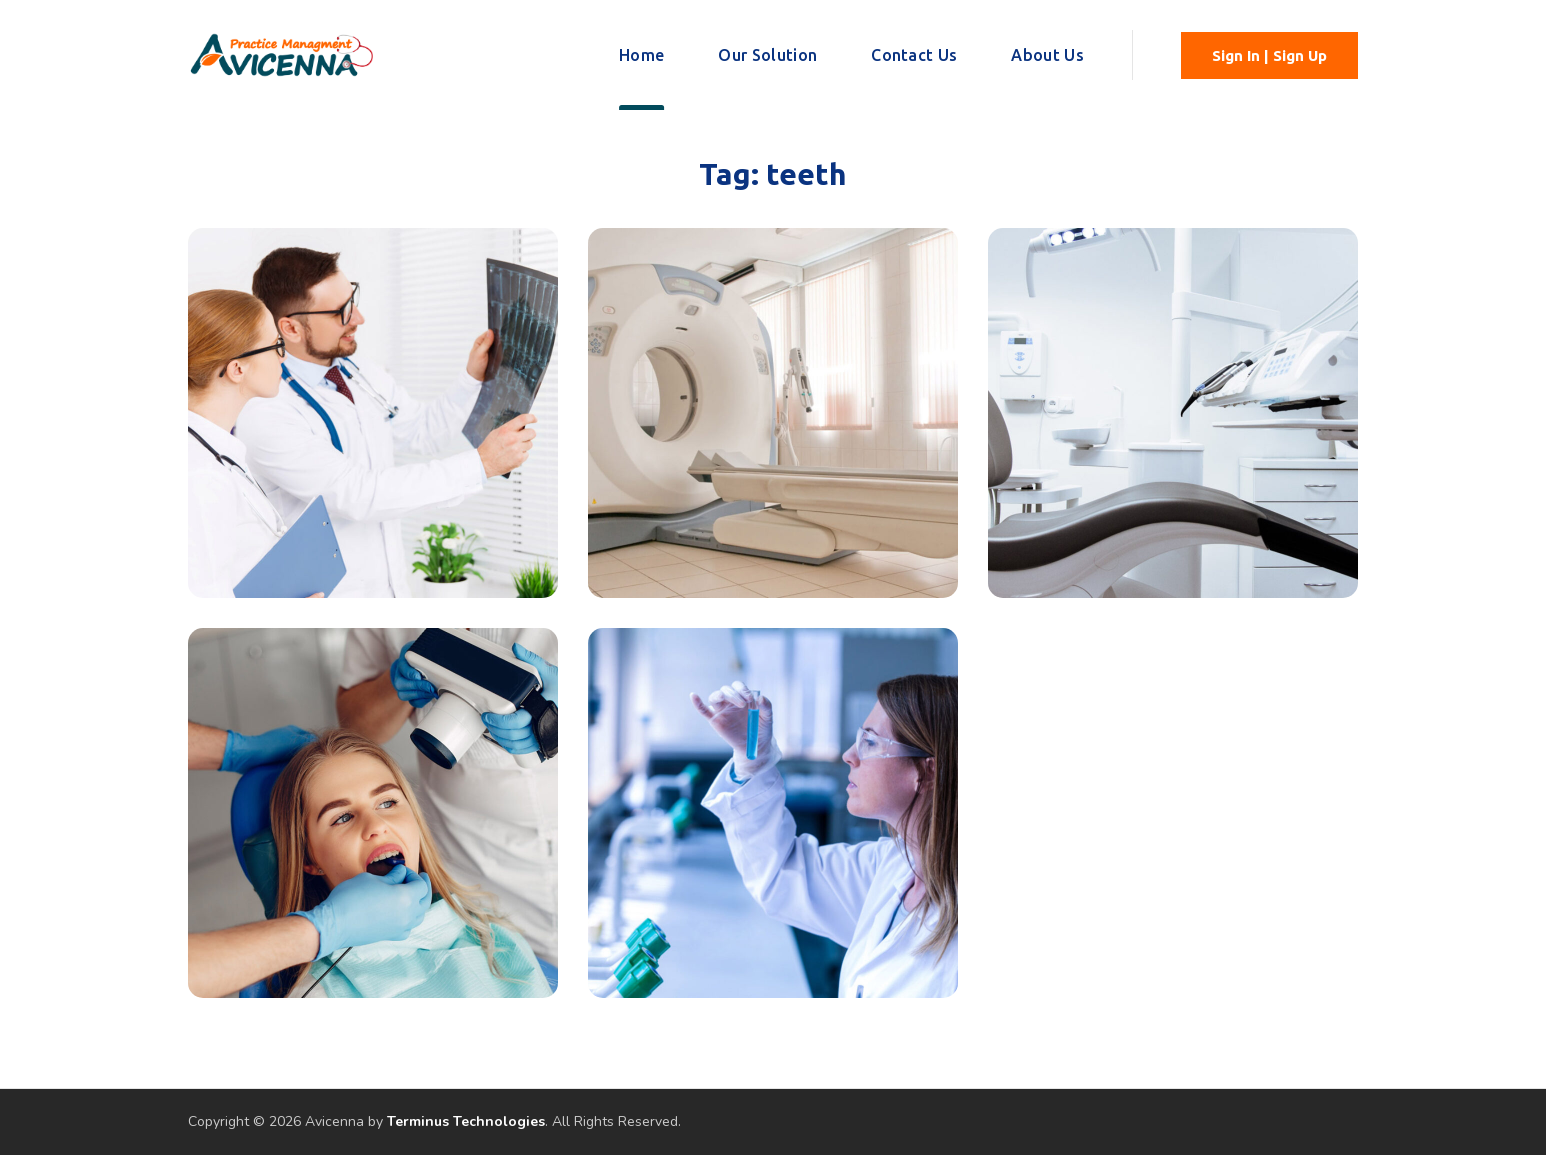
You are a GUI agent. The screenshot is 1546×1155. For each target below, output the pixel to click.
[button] (1269, 55)
